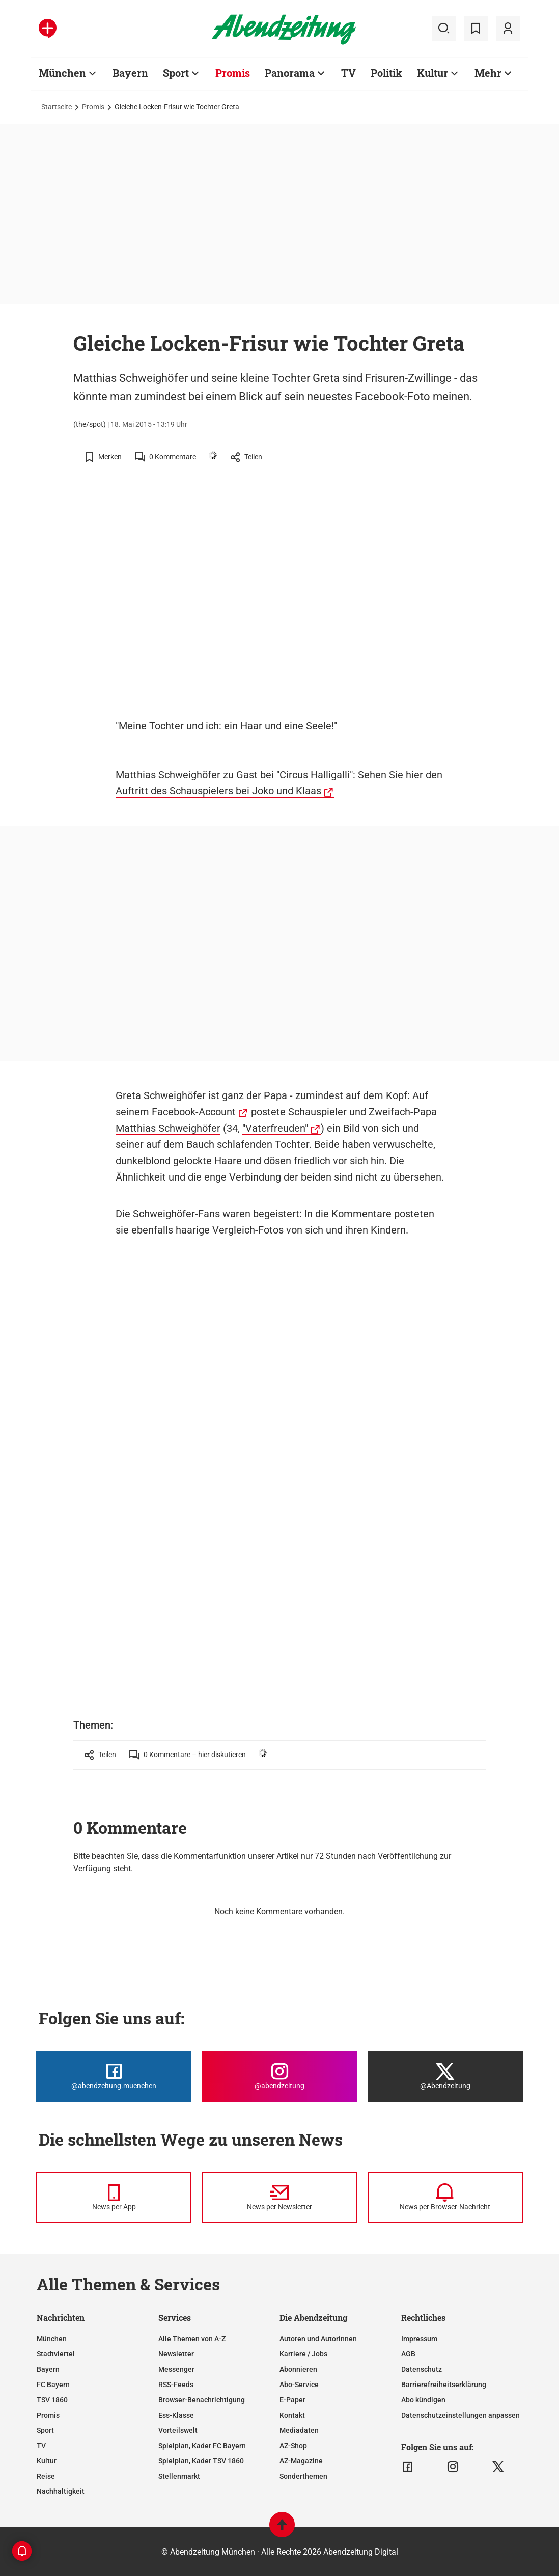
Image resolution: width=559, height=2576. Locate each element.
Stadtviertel (56, 2354)
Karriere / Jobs (303, 2354)
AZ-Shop (293, 2446)
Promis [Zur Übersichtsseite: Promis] (232, 72)
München (52, 2339)
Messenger (176, 2369)
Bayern (48, 2369)
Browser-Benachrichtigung (201, 2400)
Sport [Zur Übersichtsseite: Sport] (176, 72)
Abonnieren (298, 2369)
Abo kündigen (423, 2400)
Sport (45, 2430)
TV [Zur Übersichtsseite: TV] (348, 72)
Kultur (47, 2461)
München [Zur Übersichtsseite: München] (62, 72)
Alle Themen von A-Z (192, 2339)
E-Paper (292, 2400)
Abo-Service (299, 2384)
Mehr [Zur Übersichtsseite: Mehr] (487, 72)
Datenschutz (421, 2369)
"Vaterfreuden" (275, 1128)
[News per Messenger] (113, 2197)
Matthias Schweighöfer (168, 1128)
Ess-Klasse (176, 2415)
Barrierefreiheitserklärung (443, 2384)
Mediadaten (299, 2430)
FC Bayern (53, 2384)
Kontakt (292, 2415)
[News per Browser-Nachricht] (445, 2197)
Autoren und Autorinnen (318, 2339)
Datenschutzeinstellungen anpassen (460, 2415)
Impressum (419, 2339)
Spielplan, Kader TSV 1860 (201, 2461)
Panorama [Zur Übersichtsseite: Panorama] (290, 72)
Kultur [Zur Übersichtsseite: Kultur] (432, 72)
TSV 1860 (52, 2400)
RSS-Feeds (175, 2384)
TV (41, 2446)
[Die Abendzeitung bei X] (445, 2076)
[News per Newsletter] (279, 2197)
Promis (93, 107)
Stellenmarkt (179, 2476)
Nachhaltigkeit (61, 2491)
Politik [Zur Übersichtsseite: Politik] (386, 72)
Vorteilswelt (178, 2430)
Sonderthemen (303, 2476)
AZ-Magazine (301, 2461)
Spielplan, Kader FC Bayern (202, 2446)
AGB (408, 2354)
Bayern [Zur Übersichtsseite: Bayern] (130, 72)
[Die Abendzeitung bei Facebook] (113, 2076)
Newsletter (176, 2354)
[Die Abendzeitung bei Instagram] (279, 2076)
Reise (46, 2476)
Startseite (56, 107)
